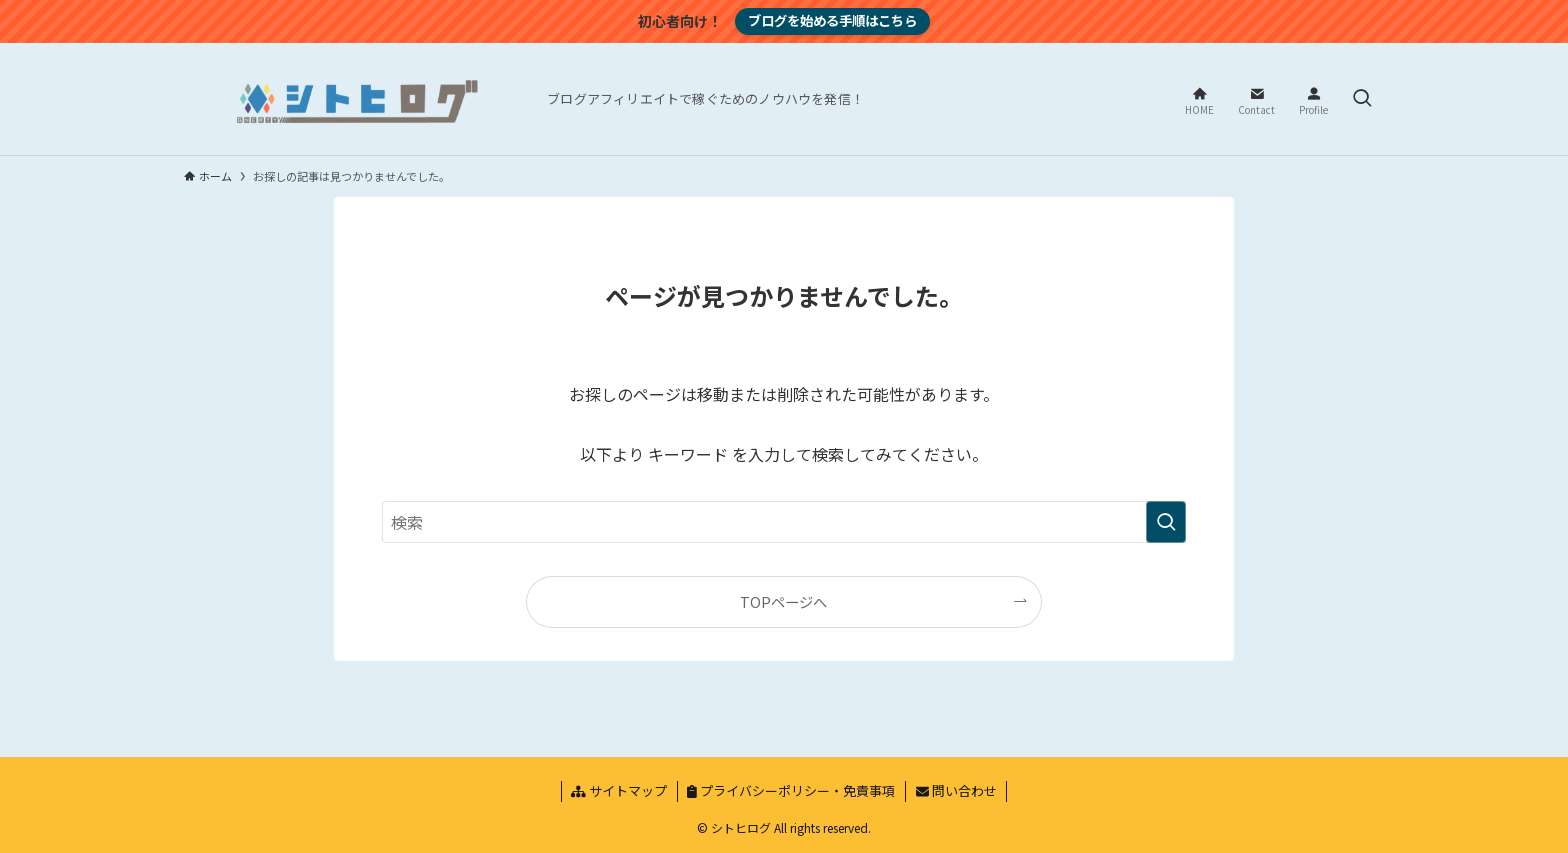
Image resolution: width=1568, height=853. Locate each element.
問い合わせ (956, 790)
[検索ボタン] (1362, 99)
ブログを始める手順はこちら (832, 20)
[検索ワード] (784, 522)
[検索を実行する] (1166, 522)
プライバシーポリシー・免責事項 (791, 790)
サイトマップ (619, 790)
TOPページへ (783, 601)
